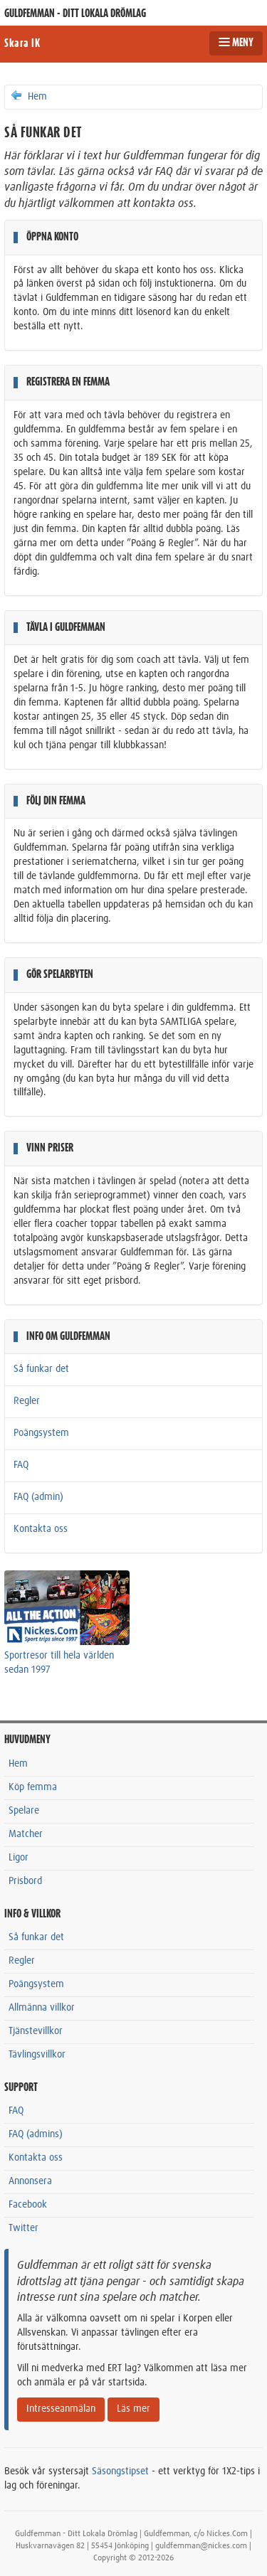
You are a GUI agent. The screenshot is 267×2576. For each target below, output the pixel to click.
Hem (28, 96)
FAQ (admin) (38, 1497)
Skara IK (22, 43)
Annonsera (30, 2181)
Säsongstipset (120, 2471)
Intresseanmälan (60, 2409)
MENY (236, 43)
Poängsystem (41, 1433)
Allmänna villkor (42, 2008)
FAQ (21, 1465)
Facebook (28, 2205)
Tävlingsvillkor (37, 2055)
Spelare (24, 1811)
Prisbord (25, 1881)
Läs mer (133, 2409)
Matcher (26, 1834)
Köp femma (33, 1787)
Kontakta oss (41, 1529)
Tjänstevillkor (36, 2031)
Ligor (18, 1858)
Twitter (23, 2228)
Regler (27, 1401)
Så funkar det (41, 1369)
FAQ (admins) (36, 2134)
